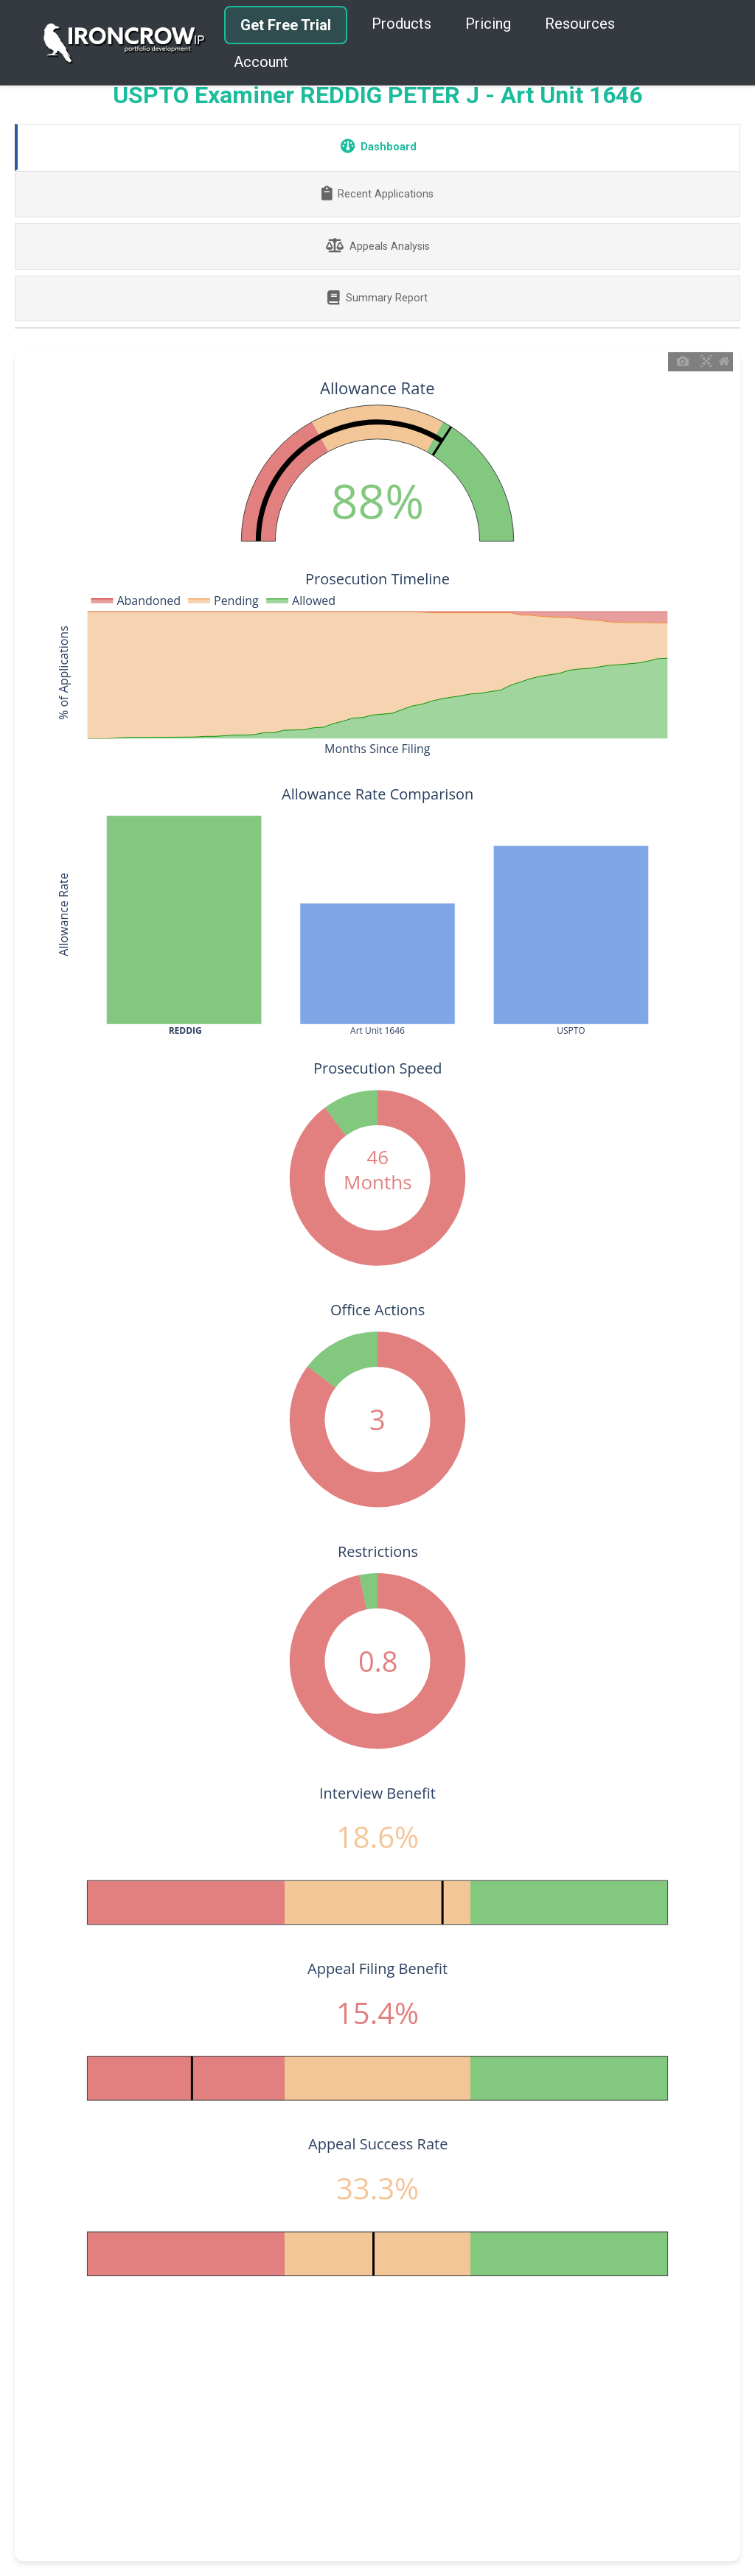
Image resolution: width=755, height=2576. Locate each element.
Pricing (488, 23)
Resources (580, 23)
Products (401, 23)
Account (261, 62)
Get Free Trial (285, 25)
